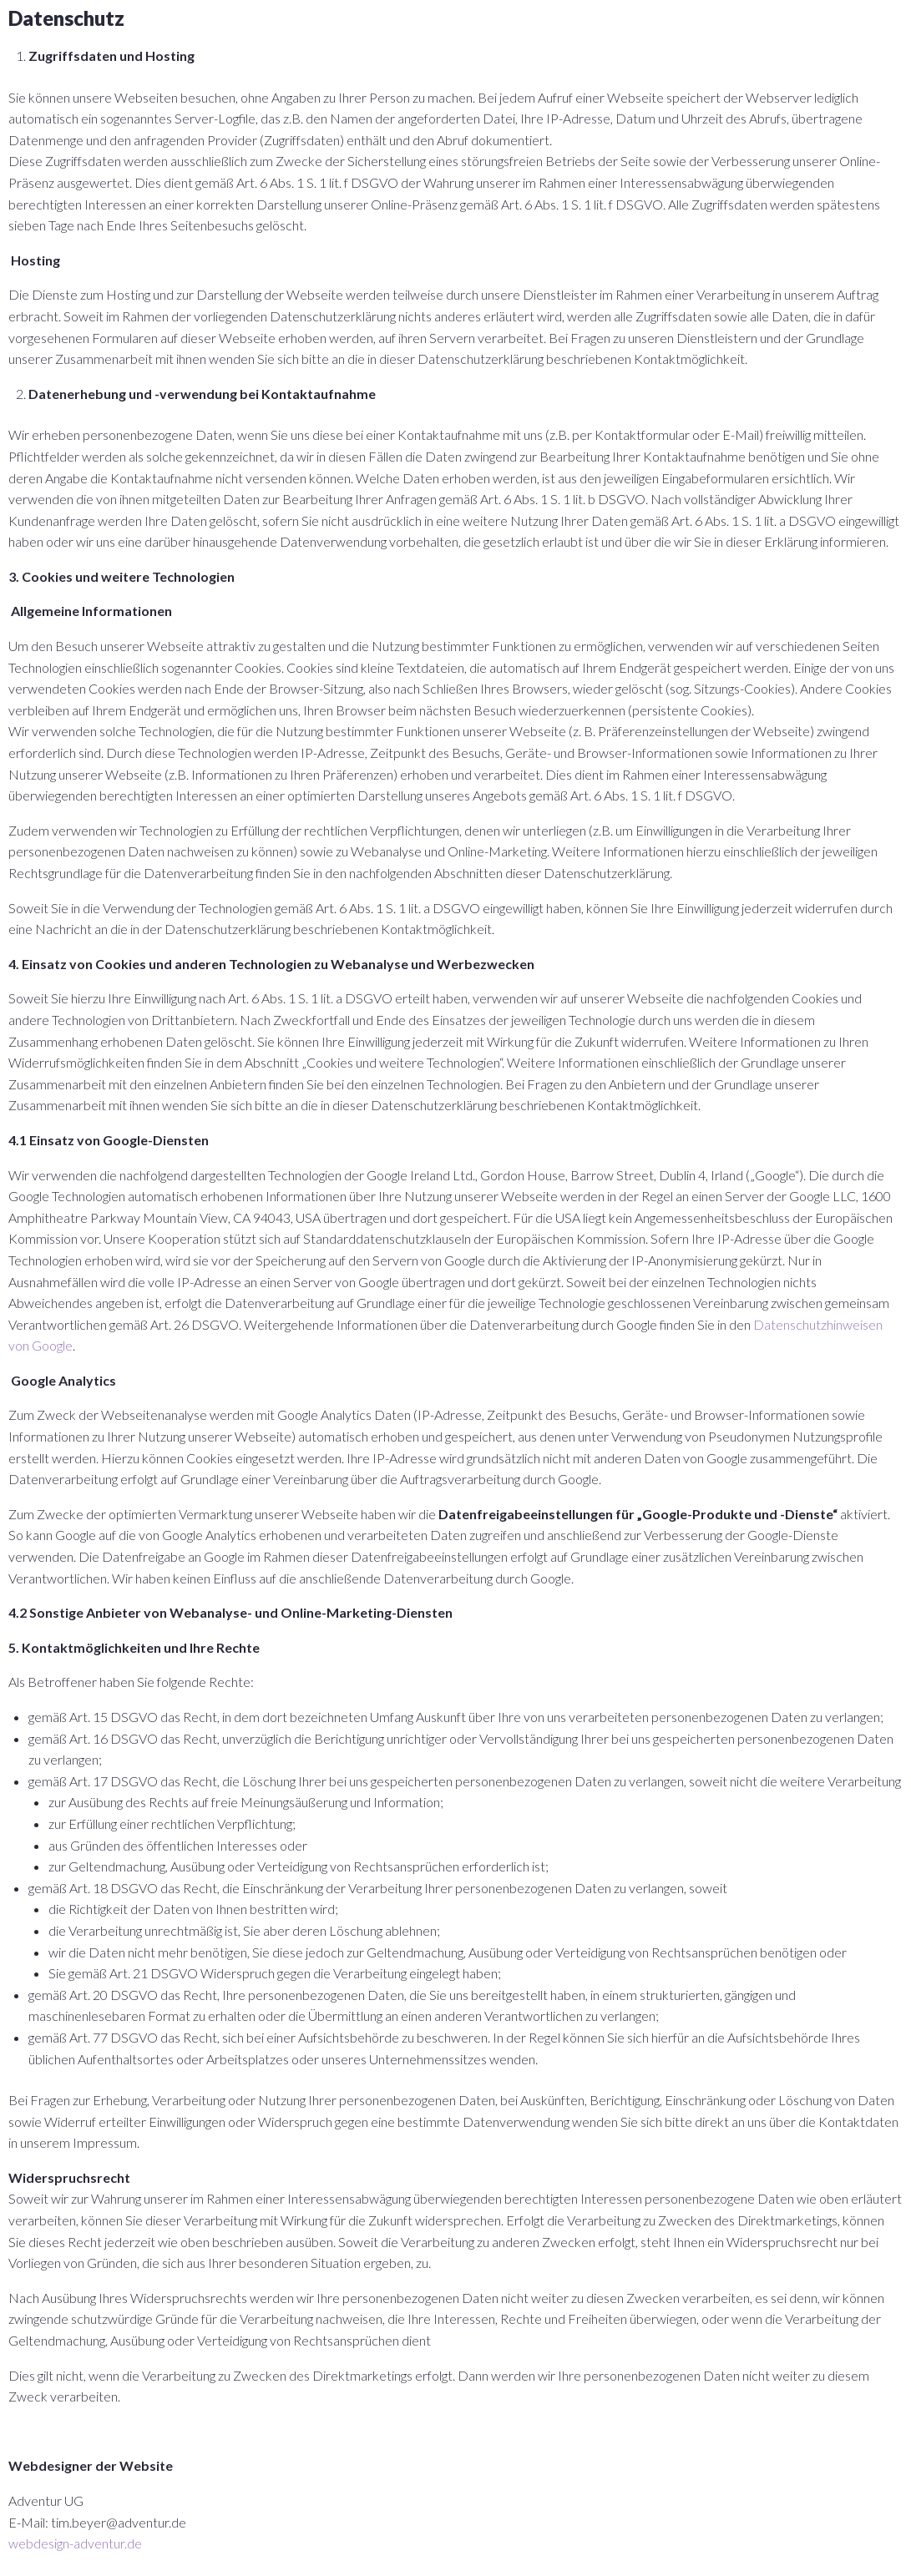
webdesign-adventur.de (75, 2543)
